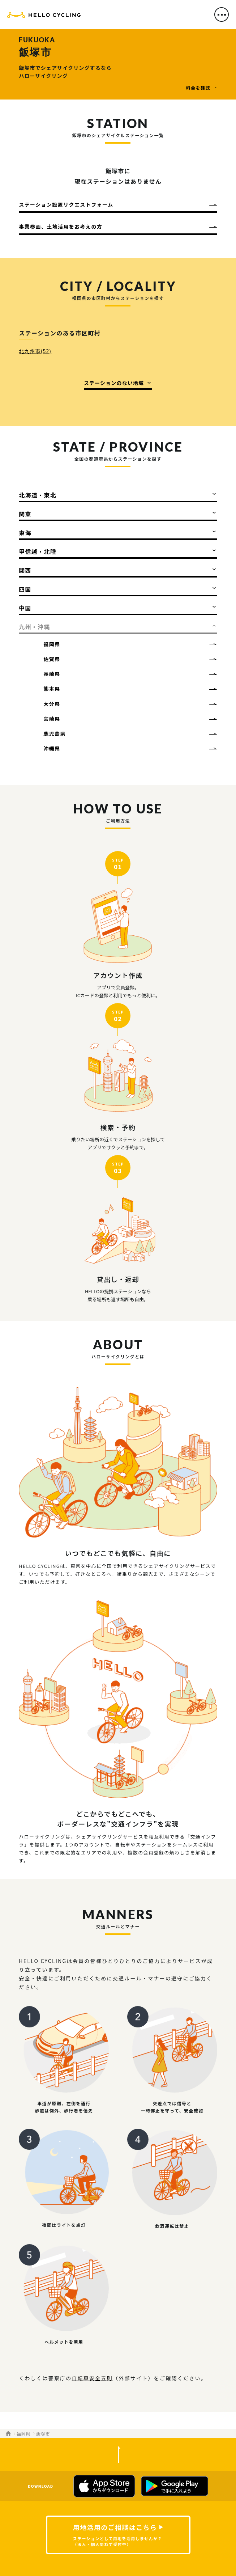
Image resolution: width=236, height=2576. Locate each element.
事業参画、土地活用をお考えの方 (60, 226)
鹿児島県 (54, 733)
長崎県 (51, 673)
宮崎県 (51, 718)
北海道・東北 (37, 495)
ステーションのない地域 (114, 382)
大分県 (51, 703)
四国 (25, 589)
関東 (25, 513)
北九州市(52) (35, 351)
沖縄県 (51, 748)
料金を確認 (198, 88)
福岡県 (51, 644)
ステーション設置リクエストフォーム (66, 204)
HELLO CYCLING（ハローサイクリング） (44, 16)
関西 (25, 570)
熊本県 (51, 688)
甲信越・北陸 (37, 551)
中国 (25, 608)
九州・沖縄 (34, 626)
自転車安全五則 (92, 2378)
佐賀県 (51, 659)
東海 (25, 532)
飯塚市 (43, 2434)
